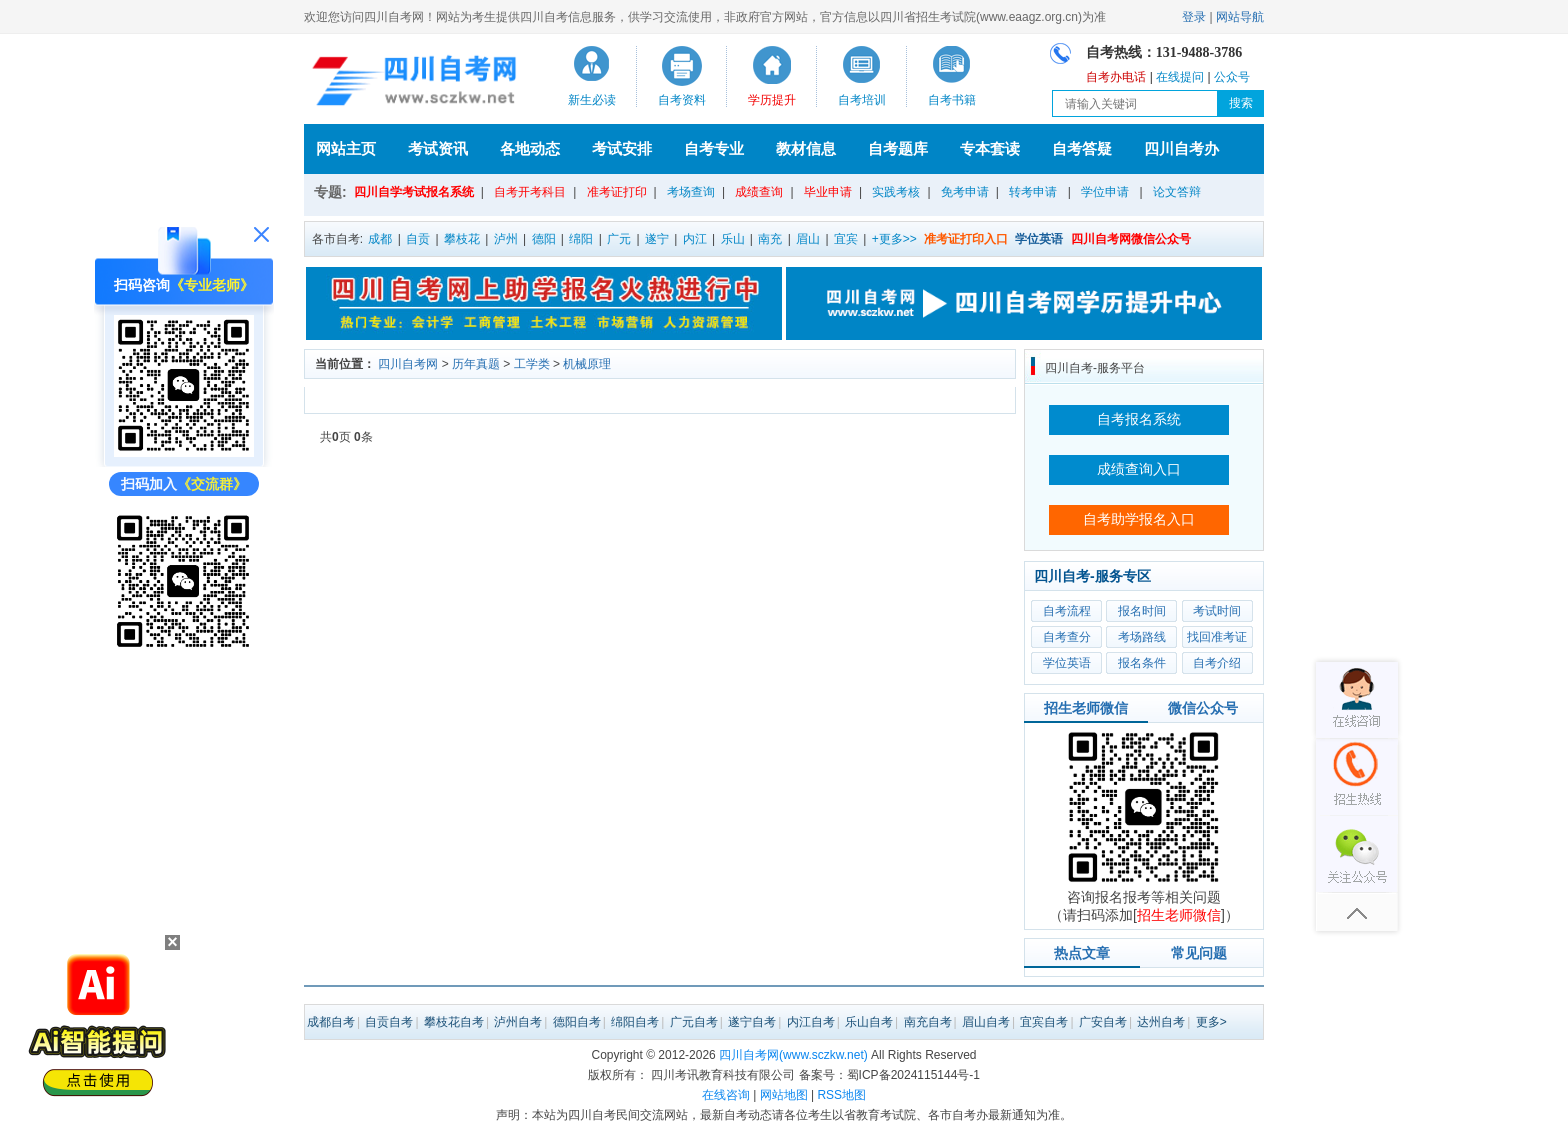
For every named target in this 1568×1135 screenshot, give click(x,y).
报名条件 (1142, 663)
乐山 (733, 239)
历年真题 (476, 364)
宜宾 (846, 239)
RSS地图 (841, 1095)
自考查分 (1067, 637)
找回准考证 (1217, 637)
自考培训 (862, 100)
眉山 (808, 239)
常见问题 (1199, 953)
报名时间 (1142, 611)
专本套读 (990, 148)
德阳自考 (577, 1022)
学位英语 (1067, 663)
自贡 (418, 239)
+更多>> (894, 239)
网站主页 (346, 148)
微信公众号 (1203, 708)
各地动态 (530, 148)
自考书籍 (952, 100)
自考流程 (1067, 611)
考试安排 (622, 148)
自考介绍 (1217, 663)
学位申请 (1105, 192)
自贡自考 (389, 1022)
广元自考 (694, 1022)
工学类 (532, 364)
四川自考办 (1181, 148)
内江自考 (811, 1022)
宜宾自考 (1044, 1022)
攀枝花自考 (454, 1022)
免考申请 (965, 192)
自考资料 (682, 100)
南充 (770, 239)
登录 (1194, 17)
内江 (695, 239)
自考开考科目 (530, 192)
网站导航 (1240, 17)
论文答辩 (1177, 192)
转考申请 (1033, 192)
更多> (1211, 1022)
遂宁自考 (752, 1022)
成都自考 (331, 1022)
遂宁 (657, 239)
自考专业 (714, 148)
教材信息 (806, 148)
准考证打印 (617, 192)
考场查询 (691, 192)
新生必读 (592, 100)
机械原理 (587, 364)
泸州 (506, 239)
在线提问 (1180, 77)
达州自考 (1161, 1022)
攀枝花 (462, 239)
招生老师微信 (1086, 708)
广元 (619, 239)
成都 (380, 239)
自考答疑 (1082, 148)
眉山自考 (986, 1022)
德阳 (544, 239)
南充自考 (928, 1022)
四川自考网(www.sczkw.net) (793, 1055)
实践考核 (896, 192)
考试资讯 (438, 148)
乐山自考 (869, 1022)
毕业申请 (828, 192)
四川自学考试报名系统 (414, 192)
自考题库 (898, 148)
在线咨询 (726, 1095)
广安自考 (1103, 1022)
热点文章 (1082, 953)
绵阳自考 (635, 1022)
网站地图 (784, 1095)
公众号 (1232, 77)
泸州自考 (518, 1022)
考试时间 (1217, 611)
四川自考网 (408, 364)
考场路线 (1142, 637)
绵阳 (581, 239)
